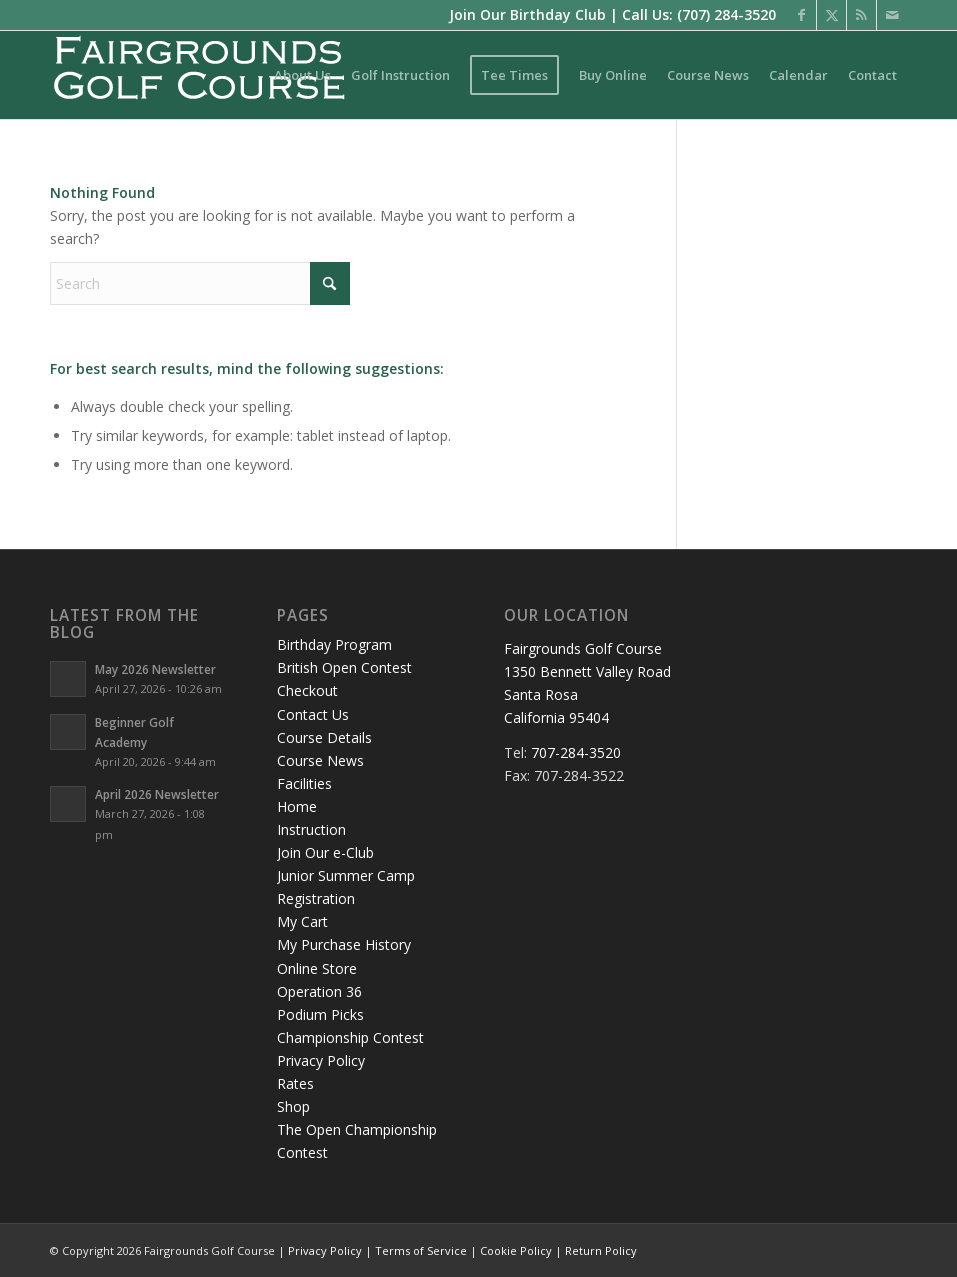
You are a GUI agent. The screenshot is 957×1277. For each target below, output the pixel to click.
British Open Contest (344, 667)
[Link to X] (831, 15)
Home (297, 806)
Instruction (311, 829)
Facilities (304, 783)
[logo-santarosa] (200, 75)
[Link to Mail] (892, 15)
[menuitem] (302, 75)
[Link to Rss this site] (861, 15)
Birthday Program (334, 644)
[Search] (200, 283)
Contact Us (313, 714)
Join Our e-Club (325, 852)
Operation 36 (319, 991)
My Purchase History (344, 944)
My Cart (302, 921)
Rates (295, 1083)
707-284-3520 (576, 752)
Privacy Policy (321, 1060)
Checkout (307, 690)
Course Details (324, 737)
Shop (293, 1106)
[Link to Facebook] (801, 15)
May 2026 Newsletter (155, 669)
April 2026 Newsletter (157, 794)
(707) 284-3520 (726, 14)
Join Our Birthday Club (527, 14)
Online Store (317, 968)
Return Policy (601, 1250)
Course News (320, 760)
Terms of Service (421, 1250)
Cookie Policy (516, 1250)
